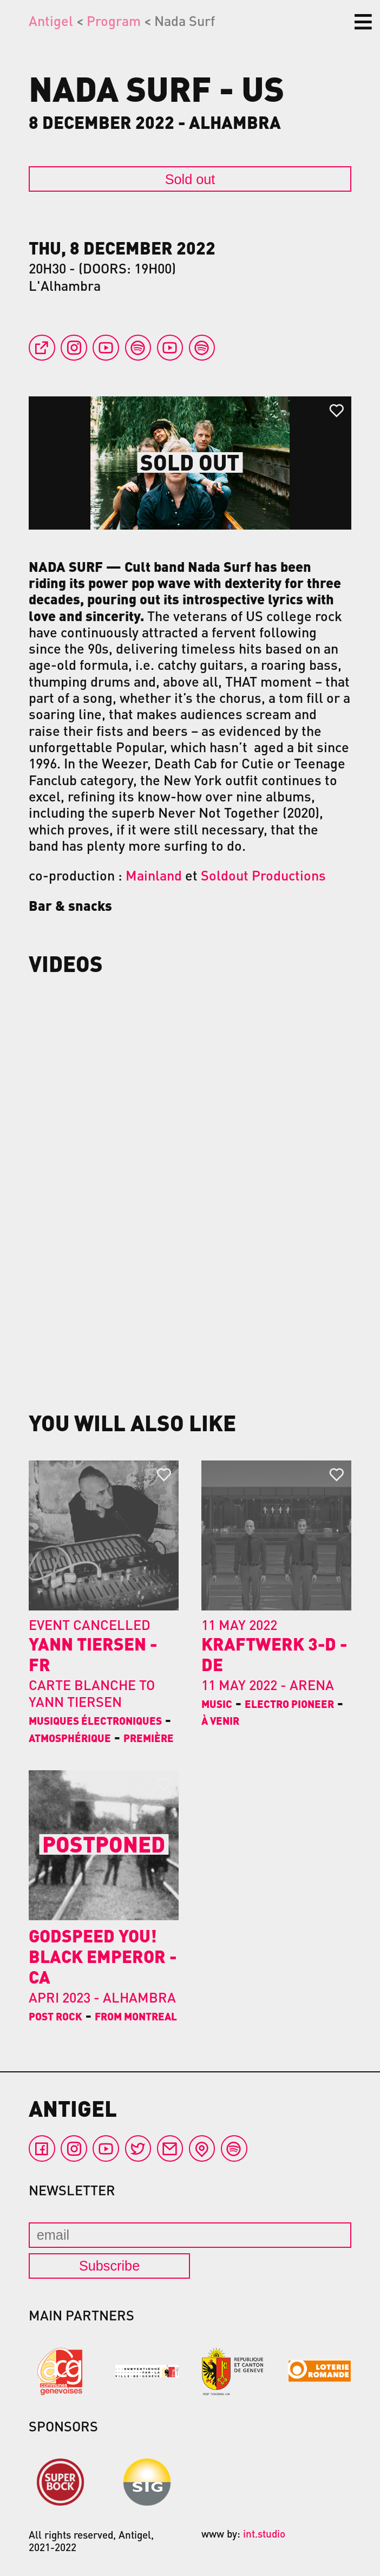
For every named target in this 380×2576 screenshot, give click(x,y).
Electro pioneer (289, 1703)
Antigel (51, 20)
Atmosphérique (70, 1737)
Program (114, 20)
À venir (220, 1720)
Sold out (190, 179)
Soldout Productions (263, 875)
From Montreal (136, 2016)
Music (216, 1703)
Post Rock (55, 2016)
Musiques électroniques (95, 1720)
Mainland (154, 875)
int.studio (264, 2533)
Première (148, 1737)
